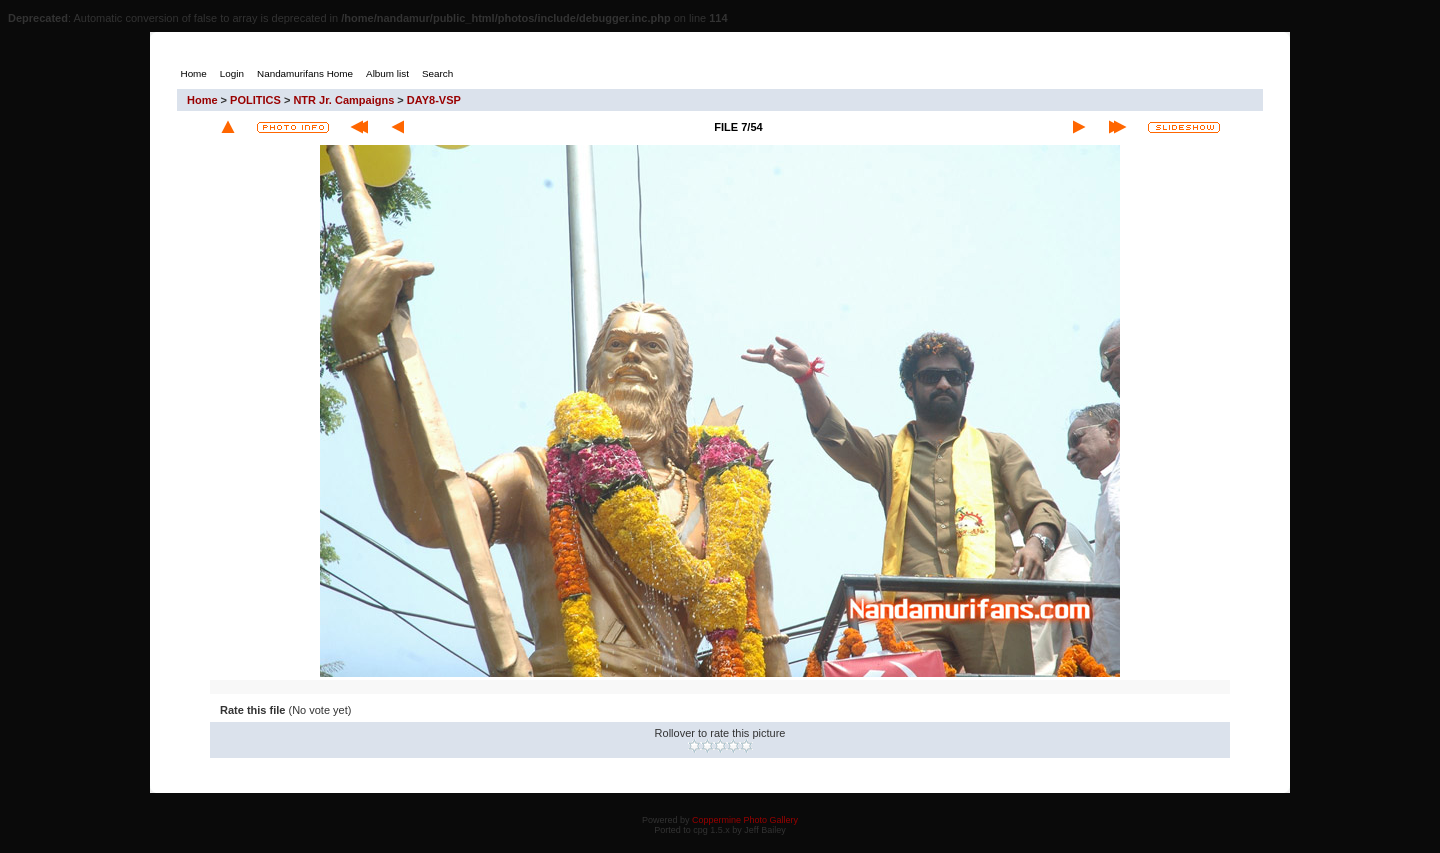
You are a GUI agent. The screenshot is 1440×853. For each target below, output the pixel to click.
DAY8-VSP (434, 100)
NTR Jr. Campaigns (343, 100)
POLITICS (255, 100)
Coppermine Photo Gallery (745, 820)
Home (202, 100)
